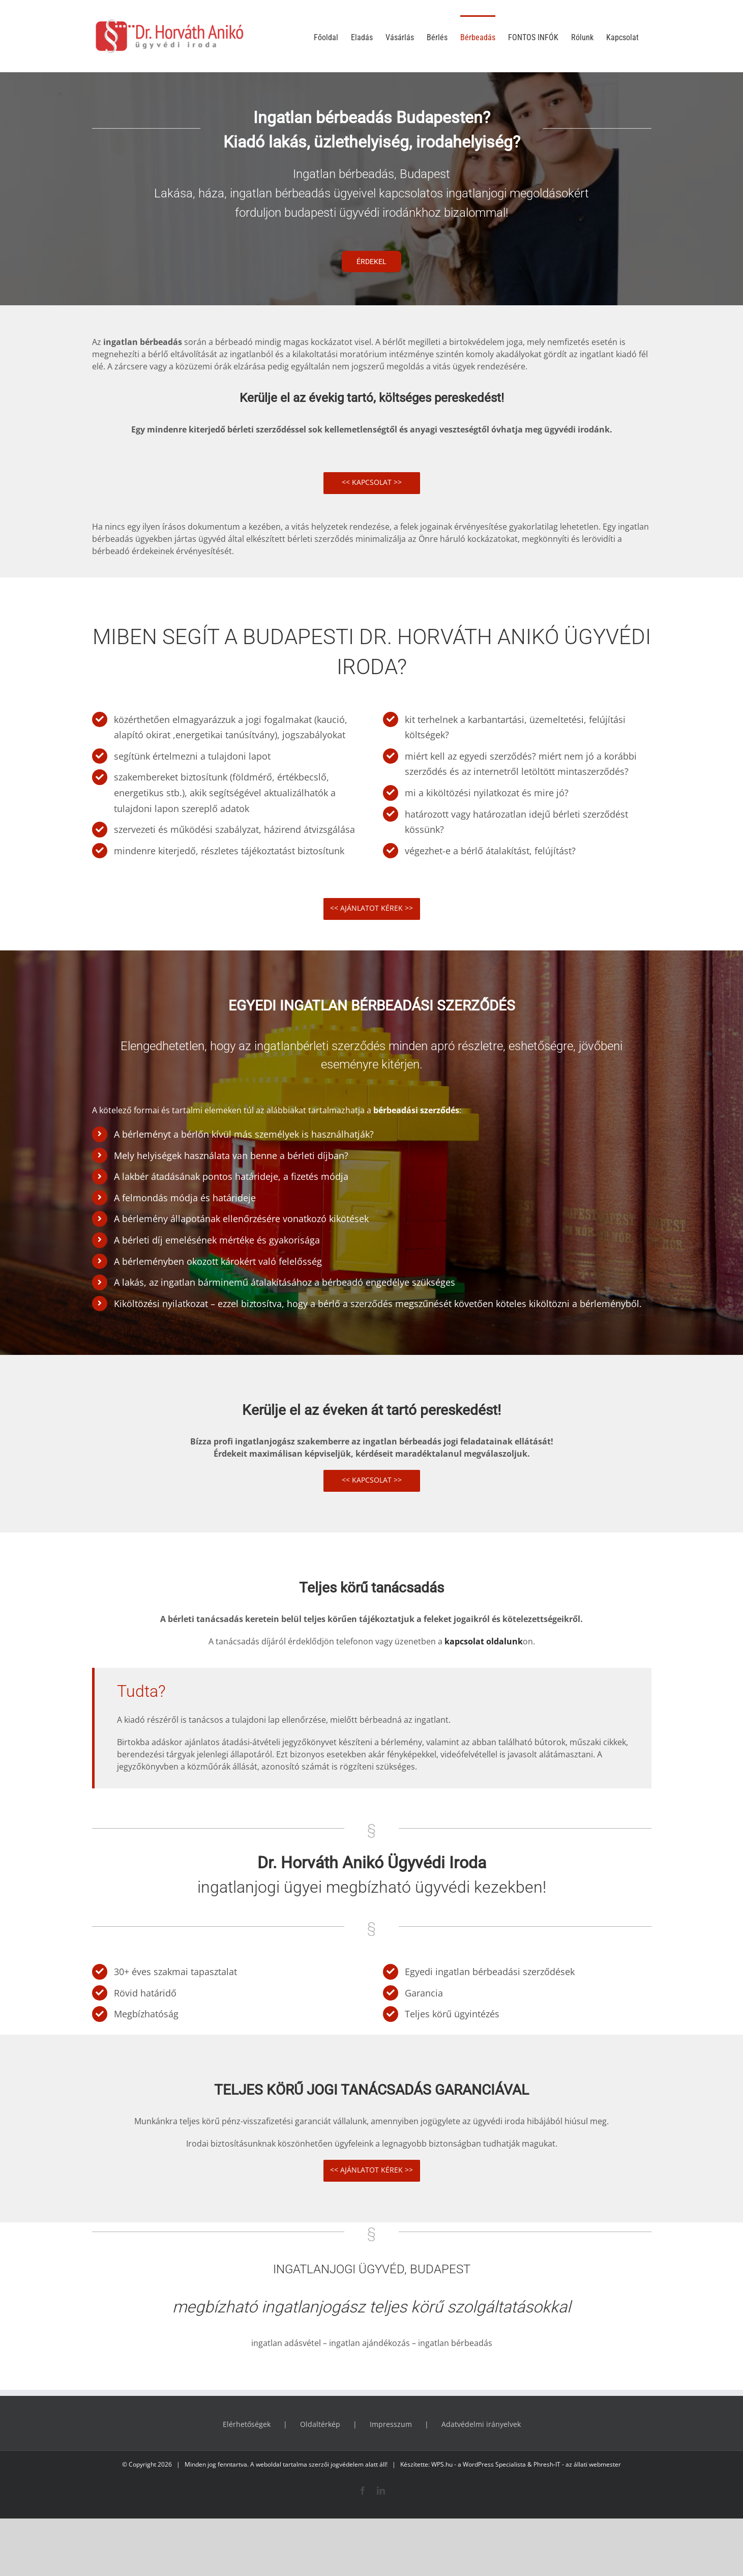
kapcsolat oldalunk (483, 1641)
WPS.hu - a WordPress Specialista (478, 2464)
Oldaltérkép (320, 2424)
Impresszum (391, 2424)
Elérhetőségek (247, 2424)
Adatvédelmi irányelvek (481, 2424)
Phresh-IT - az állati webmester (577, 2464)
